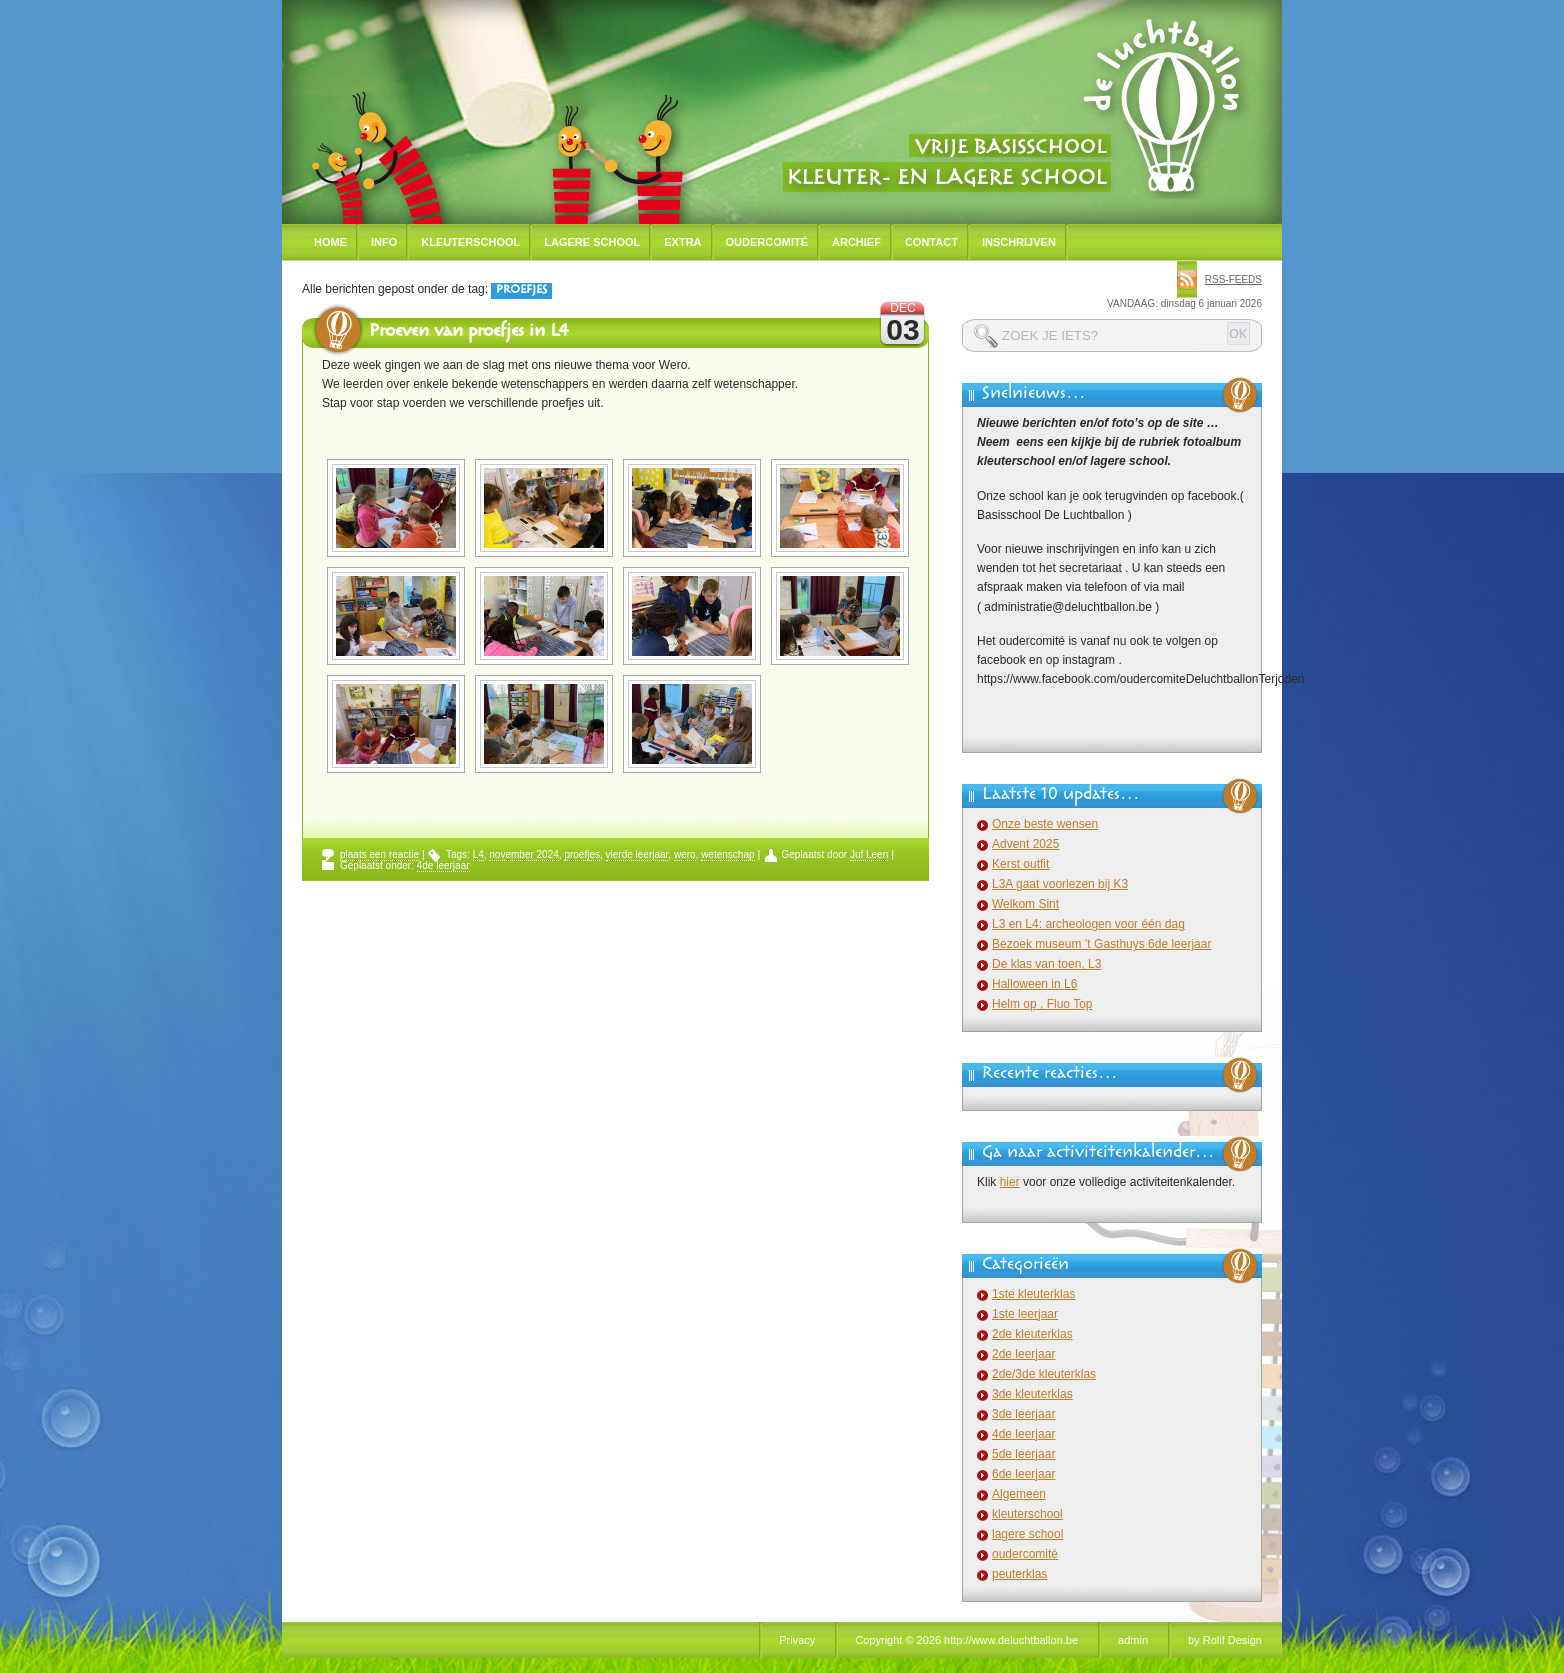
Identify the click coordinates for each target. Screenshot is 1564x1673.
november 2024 (524, 854)
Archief (856, 242)
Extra (682, 242)
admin (1133, 1640)
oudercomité (1025, 1554)
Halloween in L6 (1034, 984)
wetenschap (727, 854)
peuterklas (1019, 1574)
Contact (931, 242)
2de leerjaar (1023, 1354)
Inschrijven (1019, 242)
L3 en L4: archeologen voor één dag (1088, 924)
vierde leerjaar (637, 854)
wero (685, 854)
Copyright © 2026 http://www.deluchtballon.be (966, 1640)
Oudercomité (767, 242)
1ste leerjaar (1025, 1314)
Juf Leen (869, 854)
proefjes (582, 854)
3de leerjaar (1023, 1414)
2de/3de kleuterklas (1044, 1374)
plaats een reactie (379, 854)
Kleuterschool (470, 242)
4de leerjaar (443, 865)
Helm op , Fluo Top (1042, 1004)
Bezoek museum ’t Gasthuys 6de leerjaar (1101, 944)
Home (330, 242)
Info (384, 242)
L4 (478, 854)
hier (1010, 1182)
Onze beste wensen (1045, 824)
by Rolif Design (1225, 1640)
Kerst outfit (1020, 864)
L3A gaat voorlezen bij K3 (1060, 884)
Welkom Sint (1025, 904)
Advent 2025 (1025, 844)
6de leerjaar (1023, 1474)
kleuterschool (1027, 1514)
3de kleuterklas (1032, 1394)
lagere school (1027, 1534)
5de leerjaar (1023, 1454)
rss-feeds (1233, 279)
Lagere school (592, 242)
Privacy (797, 1640)
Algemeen (1019, 1494)
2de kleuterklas (1032, 1334)
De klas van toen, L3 (1046, 964)
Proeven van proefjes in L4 (468, 333)
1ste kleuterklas (1033, 1294)
